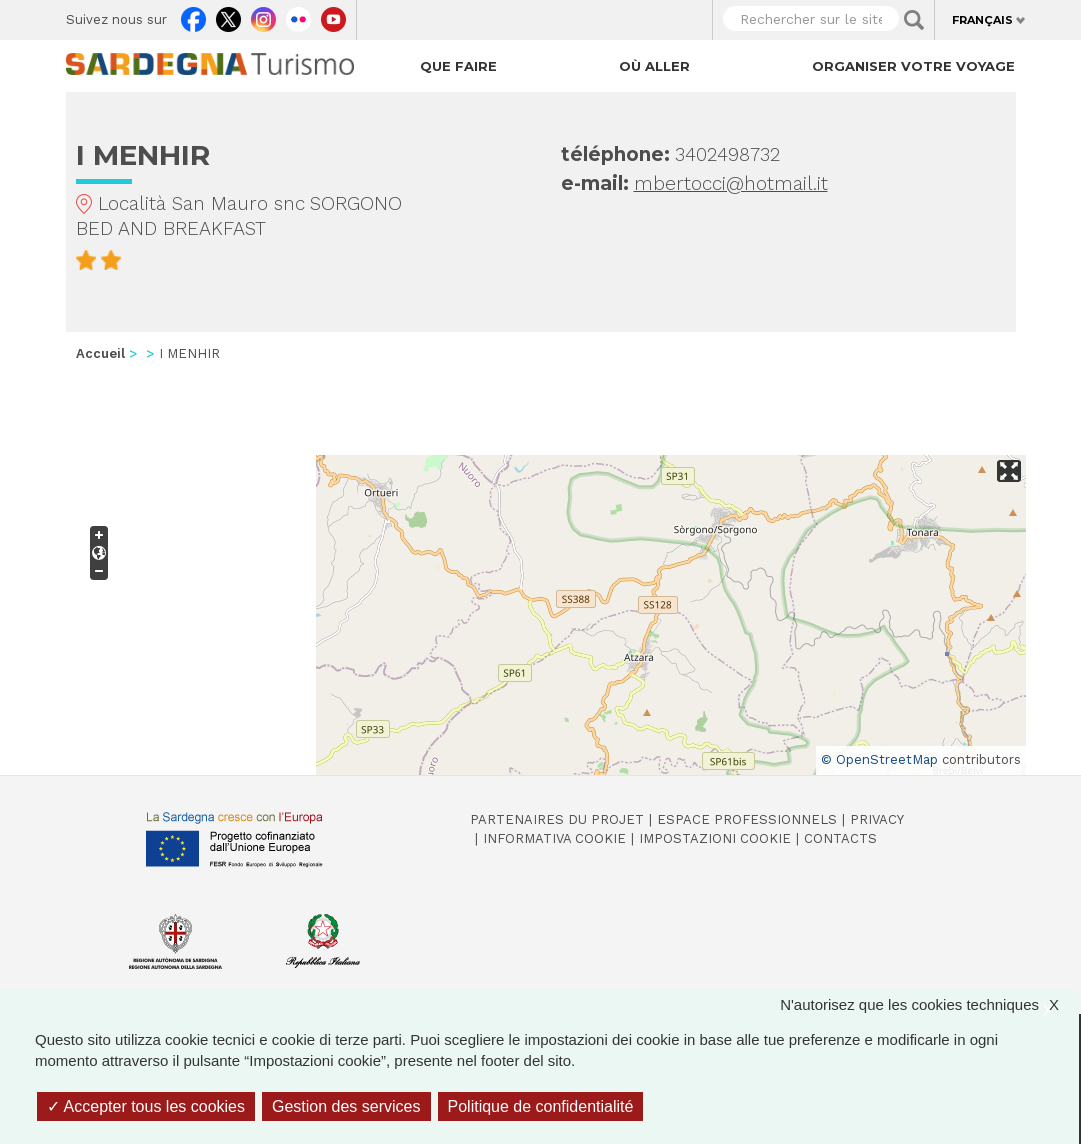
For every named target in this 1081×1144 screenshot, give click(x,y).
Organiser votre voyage (913, 66)
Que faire (458, 66)
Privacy (877, 819)
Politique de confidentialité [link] (541, 1106)
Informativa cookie (554, 838)
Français (982, 20)
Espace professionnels (747, 819)
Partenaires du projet (557, 819)
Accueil (100, 353)
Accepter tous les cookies (146, 1106)
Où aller (654, 66)
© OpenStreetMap (879, 759)
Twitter (228, 15)
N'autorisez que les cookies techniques (929, 1004)
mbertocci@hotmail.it (731, 183)
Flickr (298, 15)
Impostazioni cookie (715, 838)
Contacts (840, 838)
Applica (914, 20)
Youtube (333, 15)
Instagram (263, 15)
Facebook (193, 15)
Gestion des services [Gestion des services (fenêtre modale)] (346, 1106)
